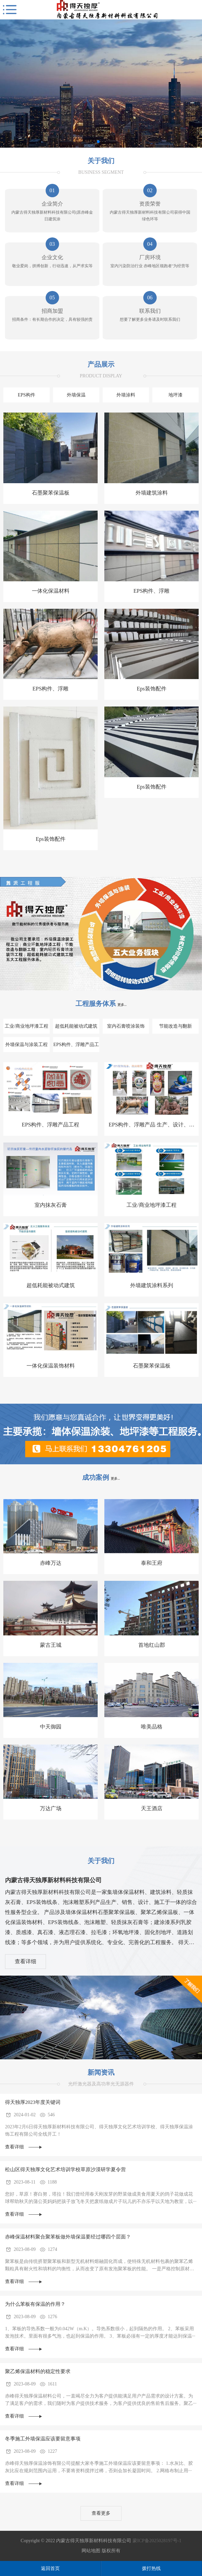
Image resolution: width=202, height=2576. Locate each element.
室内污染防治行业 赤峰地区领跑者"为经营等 (150, 266)
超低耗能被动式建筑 (76, 1026)
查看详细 (25, 1961)
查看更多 (101, 2513)
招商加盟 (52, 311)
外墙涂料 (125, 394)
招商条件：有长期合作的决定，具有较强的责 (52, 319)
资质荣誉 (150, 204)
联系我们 (150, 311)
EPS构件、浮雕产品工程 (76, 1047)
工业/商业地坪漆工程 (26, 1026)
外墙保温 (76, 394)
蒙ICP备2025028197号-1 (157, 2540)
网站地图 (91, 2550)
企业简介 (52, 204)
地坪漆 (175, 394)
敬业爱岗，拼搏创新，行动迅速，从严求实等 (52, 266)
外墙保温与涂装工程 (26, 1044)
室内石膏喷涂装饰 (126, 1026)
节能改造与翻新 (175, 1026)
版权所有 (111, 2550)
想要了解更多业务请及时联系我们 (150, 319)
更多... (122, 1005)
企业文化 (52, 257)
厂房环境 (150, 257)
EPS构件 (26, 394)
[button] (98, 141)
